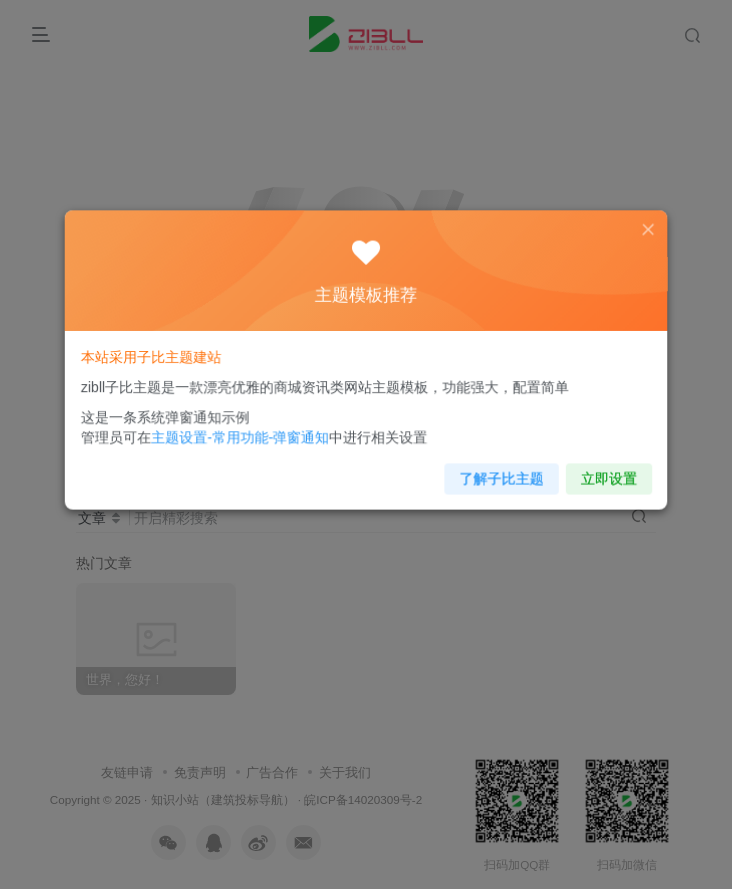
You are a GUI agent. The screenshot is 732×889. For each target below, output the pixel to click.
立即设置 (594, 471)
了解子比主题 (493, 471)
